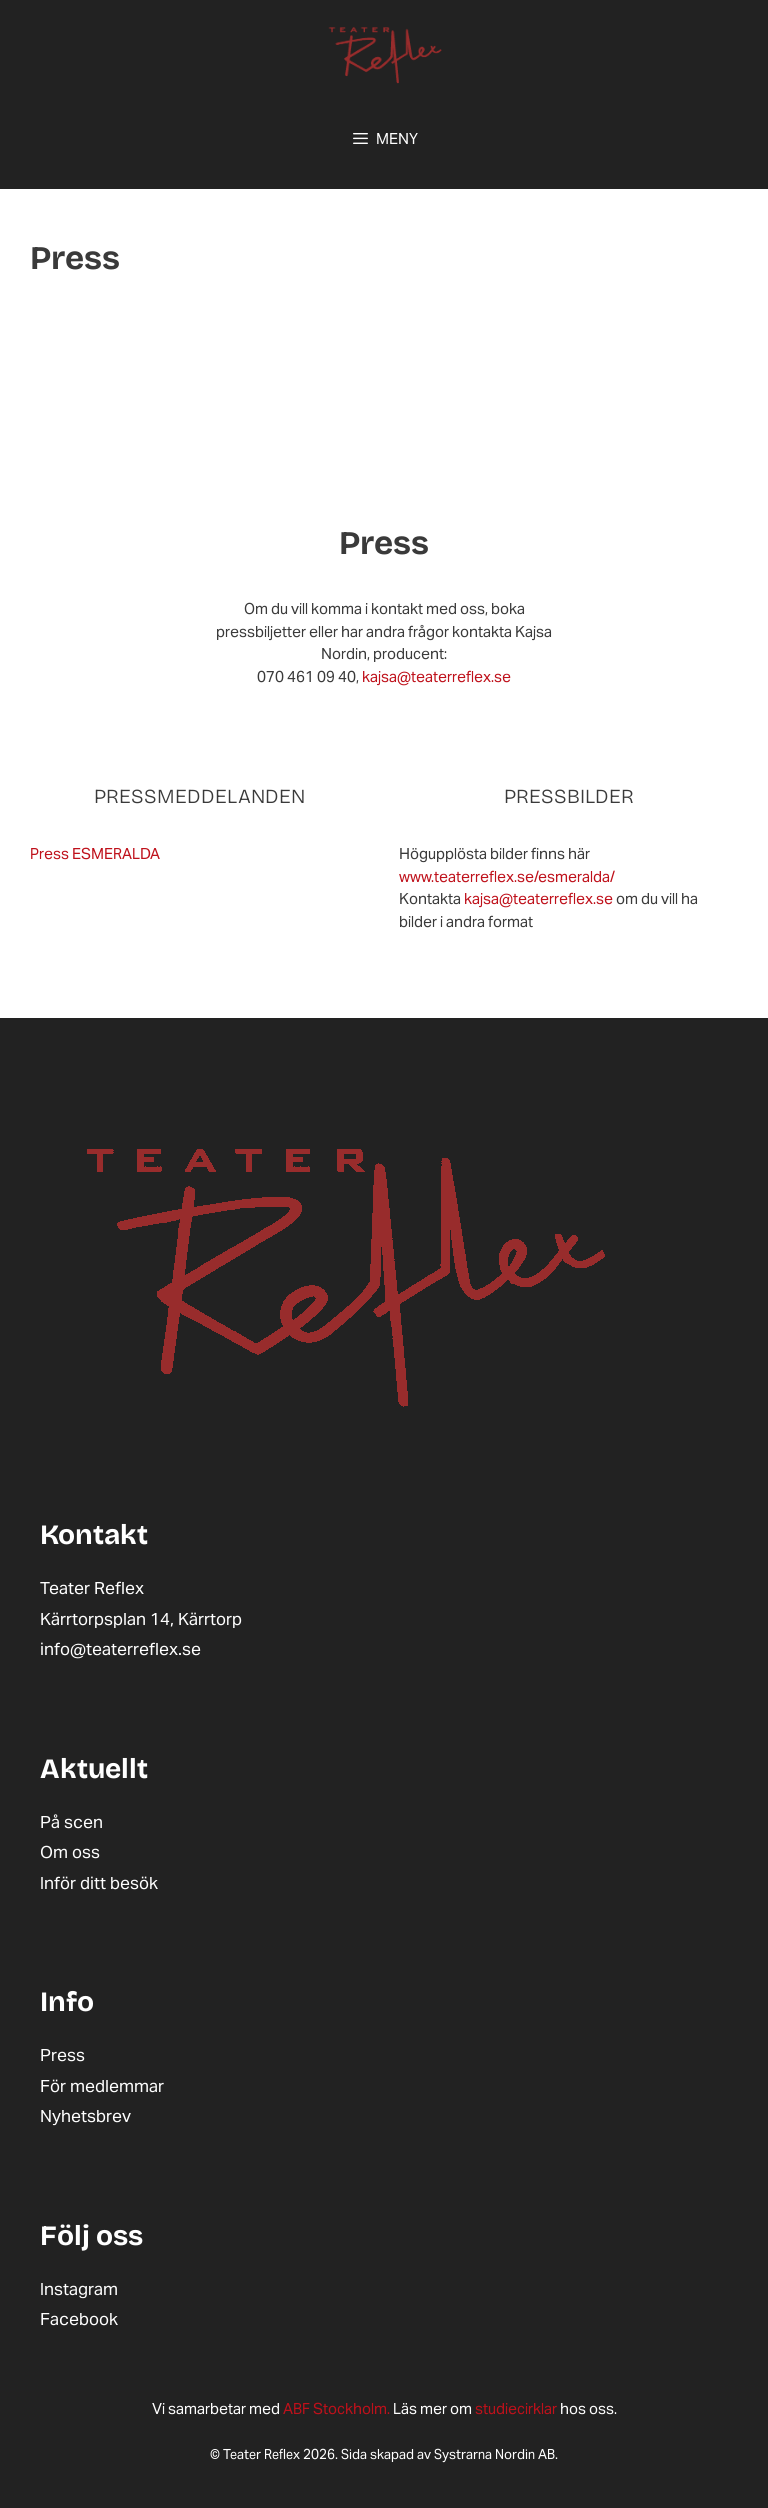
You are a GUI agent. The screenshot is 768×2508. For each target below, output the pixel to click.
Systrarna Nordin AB (494, 2454)
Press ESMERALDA (95, 853)
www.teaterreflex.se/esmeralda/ (507, 876)
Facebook (79, 2319)
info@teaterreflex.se (120, 1649)
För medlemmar (102, 2086)
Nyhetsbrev (85, 2116)
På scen (71, 1822)
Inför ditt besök (99, 1883)
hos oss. (546, 2408)
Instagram (79, 2289)
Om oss (70, 1852)
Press (62, 2055)
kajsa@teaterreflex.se (436, 676)
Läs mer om (379, 2408)
